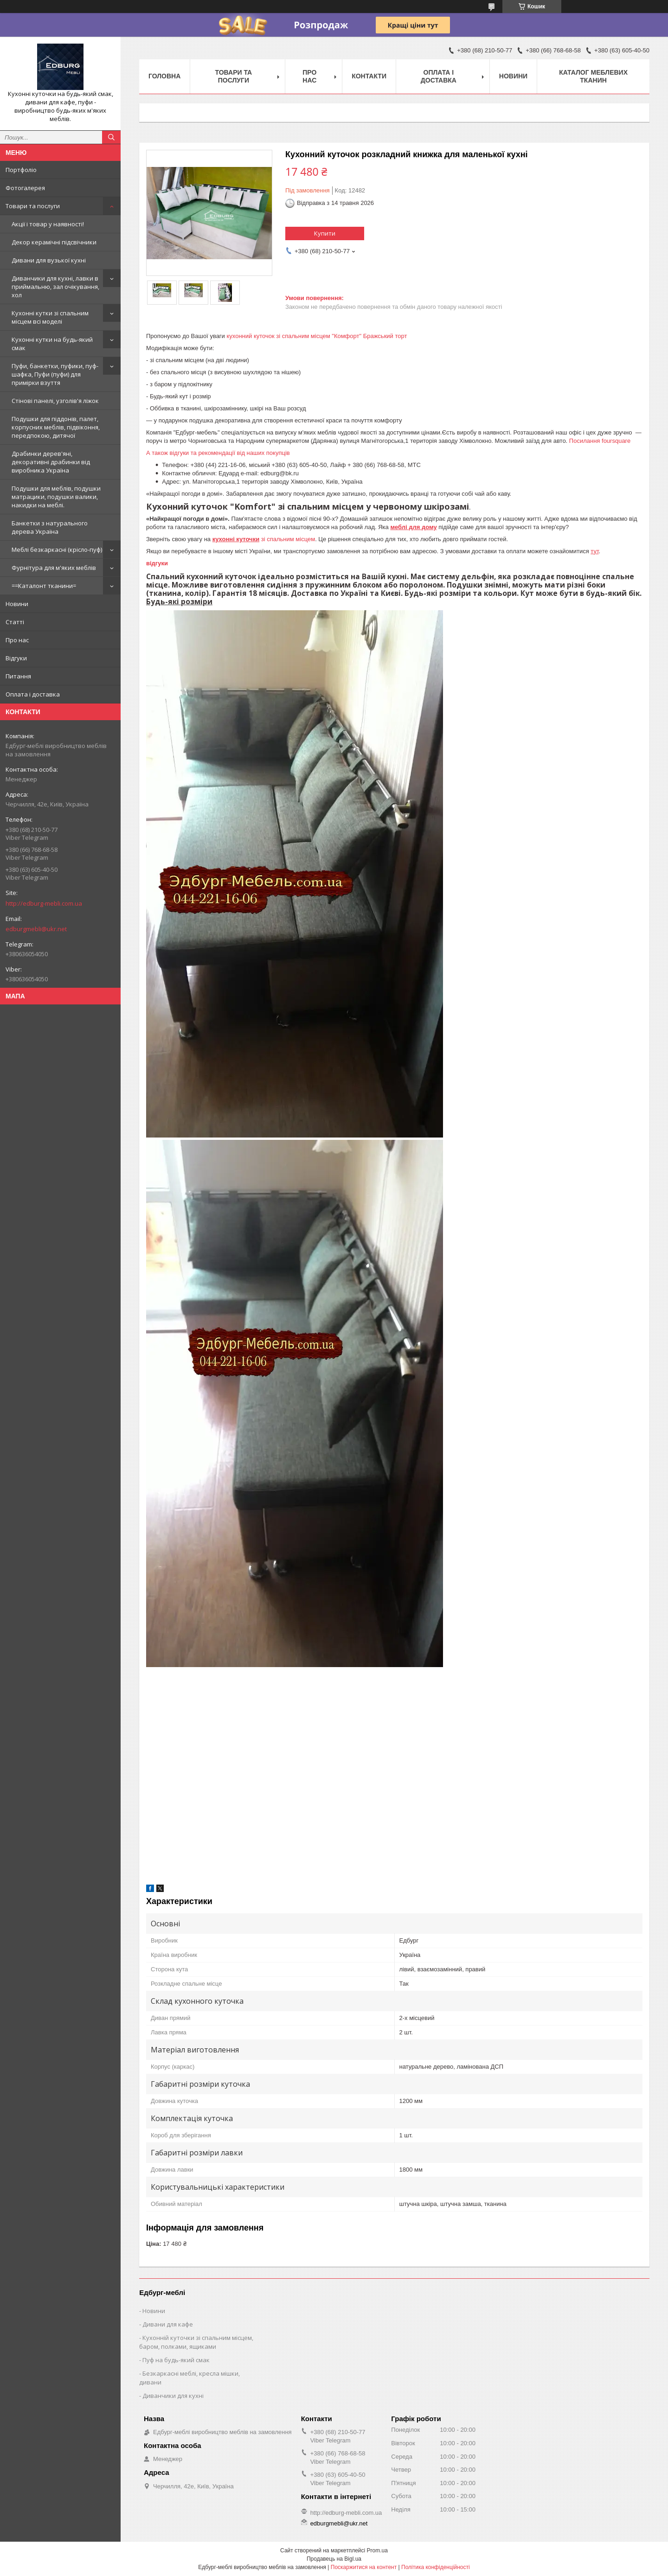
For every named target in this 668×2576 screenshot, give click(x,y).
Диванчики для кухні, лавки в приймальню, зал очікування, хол (55, 286)
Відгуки (16, 658)
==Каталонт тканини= (44, 586)
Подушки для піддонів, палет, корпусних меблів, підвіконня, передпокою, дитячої (56, 427)
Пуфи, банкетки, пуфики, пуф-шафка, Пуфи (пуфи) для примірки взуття (55, 374)
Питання (18, 676)
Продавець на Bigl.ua (334, 2559)
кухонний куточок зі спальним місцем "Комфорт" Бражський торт (316, 335)
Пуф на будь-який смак (176, 2360)
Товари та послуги (33, 206)
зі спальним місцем (263, 539)
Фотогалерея (25, 188)
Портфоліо (21, 170)
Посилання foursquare (600, 440)
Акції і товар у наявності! (48, 224)
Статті (15, 622)
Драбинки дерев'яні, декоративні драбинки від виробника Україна (51, 461)
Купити (324, 233)
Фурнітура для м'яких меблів (54, 567)
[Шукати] (111, 137)
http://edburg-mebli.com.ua (44, 903)
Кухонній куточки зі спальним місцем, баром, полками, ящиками (196, 2342)
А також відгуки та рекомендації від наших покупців (218, 452)
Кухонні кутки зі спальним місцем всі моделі (50, 317)
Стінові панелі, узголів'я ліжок (55, 400)
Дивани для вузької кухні (49, 260)
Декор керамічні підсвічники (54, 242)
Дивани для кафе (167, 2324)
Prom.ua (377, 2550)
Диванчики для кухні (173, 2395)
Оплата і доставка (33, 694)
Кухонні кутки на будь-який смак (52, 343)
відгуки (157, 563)
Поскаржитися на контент (364, 2567)
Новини (17, 604)
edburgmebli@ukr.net (36, 929)
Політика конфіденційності (435, 2567)
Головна (164, 76)
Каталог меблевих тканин (593, 76)
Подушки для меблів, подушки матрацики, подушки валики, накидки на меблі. (56, 496)
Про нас (17, 640)
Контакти (369, 76)
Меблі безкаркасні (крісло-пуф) (57, 549)
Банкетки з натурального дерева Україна (50, 527)
